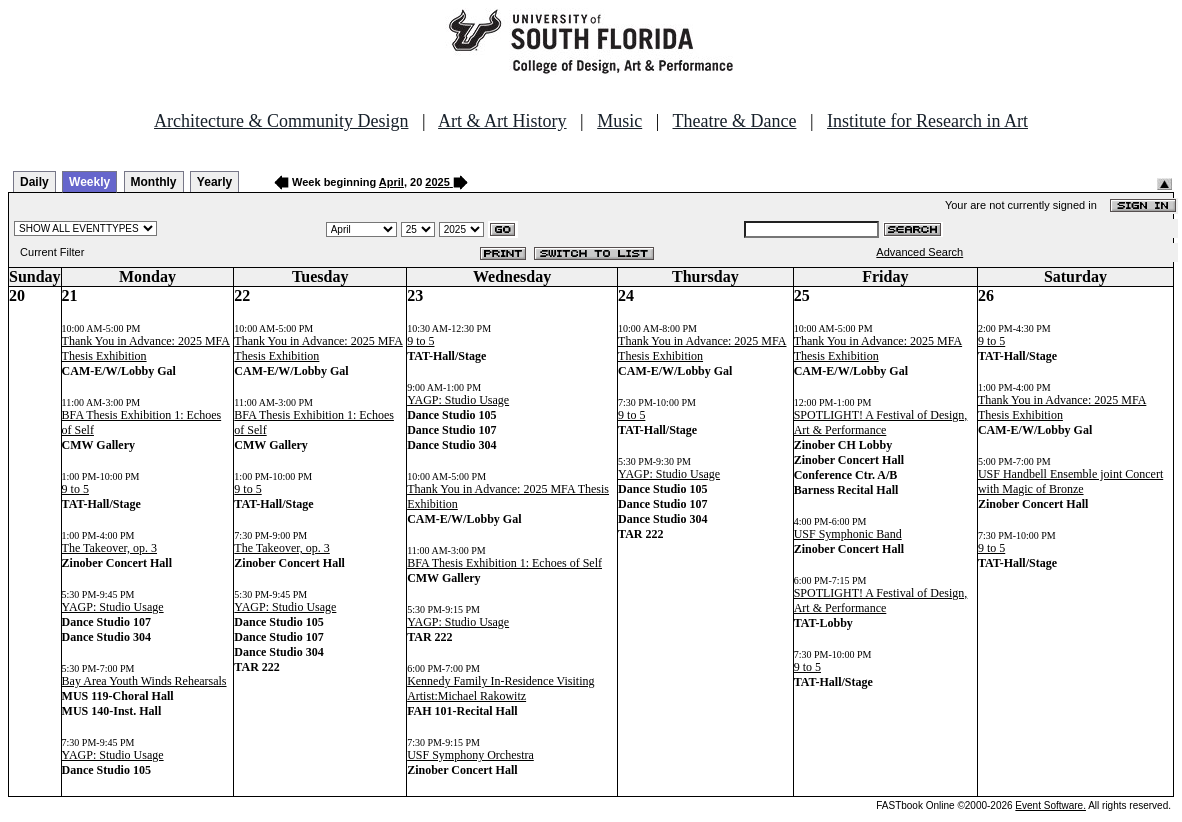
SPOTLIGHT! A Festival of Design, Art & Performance (881, 422)
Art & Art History (502, 121)
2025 (437, 182)
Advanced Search (919, 252)
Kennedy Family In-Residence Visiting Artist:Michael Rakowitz (500, 688)
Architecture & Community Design (281, 121)
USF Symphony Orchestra (470, 755)
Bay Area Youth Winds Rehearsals (144, 681)
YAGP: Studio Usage (113, 607)
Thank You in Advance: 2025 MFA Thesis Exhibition (146, 348)
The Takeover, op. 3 (109, 548)
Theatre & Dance (734, 121)
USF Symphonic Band (848, 534)
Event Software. (1050, 805)
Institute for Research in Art (927, 121)
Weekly (89, 182)
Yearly (214, 182)
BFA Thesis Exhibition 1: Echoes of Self (504, 563)
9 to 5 (75, 489)
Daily (34, 182)
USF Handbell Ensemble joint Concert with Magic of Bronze (1070, 481)
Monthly (154, 182)
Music (619, 121)
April (391, 182)
